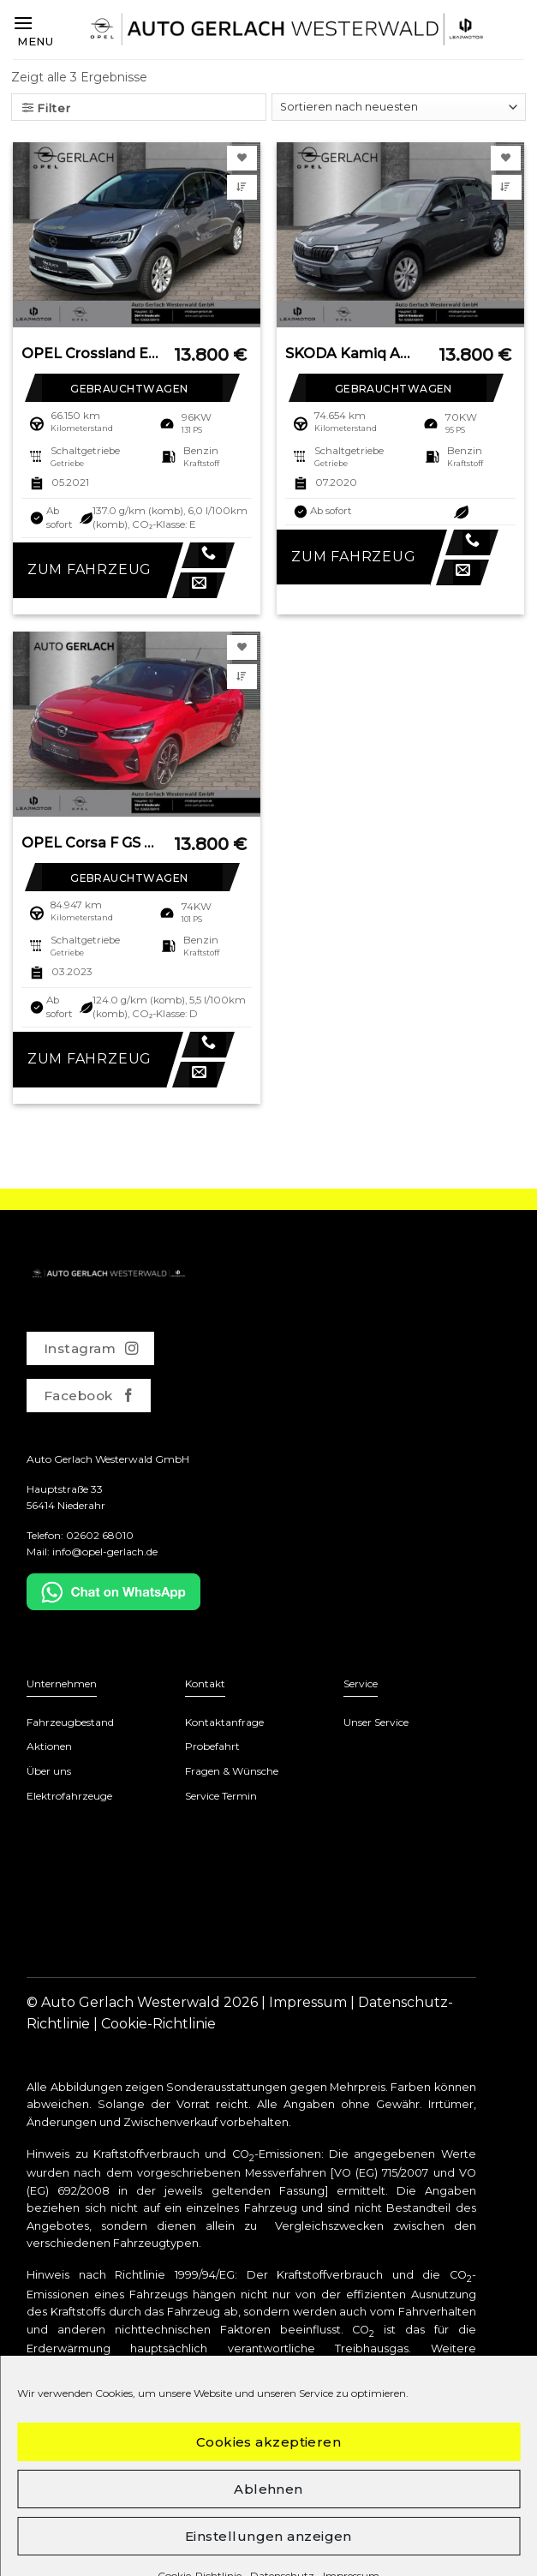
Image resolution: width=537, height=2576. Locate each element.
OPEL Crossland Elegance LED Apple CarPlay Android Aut (90, 353)
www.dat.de (442, 2423)
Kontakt (205, 1683)
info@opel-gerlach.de (105, 1551)
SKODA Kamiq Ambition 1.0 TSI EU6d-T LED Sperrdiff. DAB (354, 353)
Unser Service (376, 1722)
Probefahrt (212, 1746)
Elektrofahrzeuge (69, 1795)
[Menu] (33, 29)
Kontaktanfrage (224, 1722)
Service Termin (221, 1795)
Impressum (308, 2002)
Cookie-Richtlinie (158, 2024)
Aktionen (49, 1746)
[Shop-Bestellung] (399, 107)
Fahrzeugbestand (70, 1722)
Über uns (49, 1770)
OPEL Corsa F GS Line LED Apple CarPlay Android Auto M (90, 843)
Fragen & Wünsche (231, 1770)
